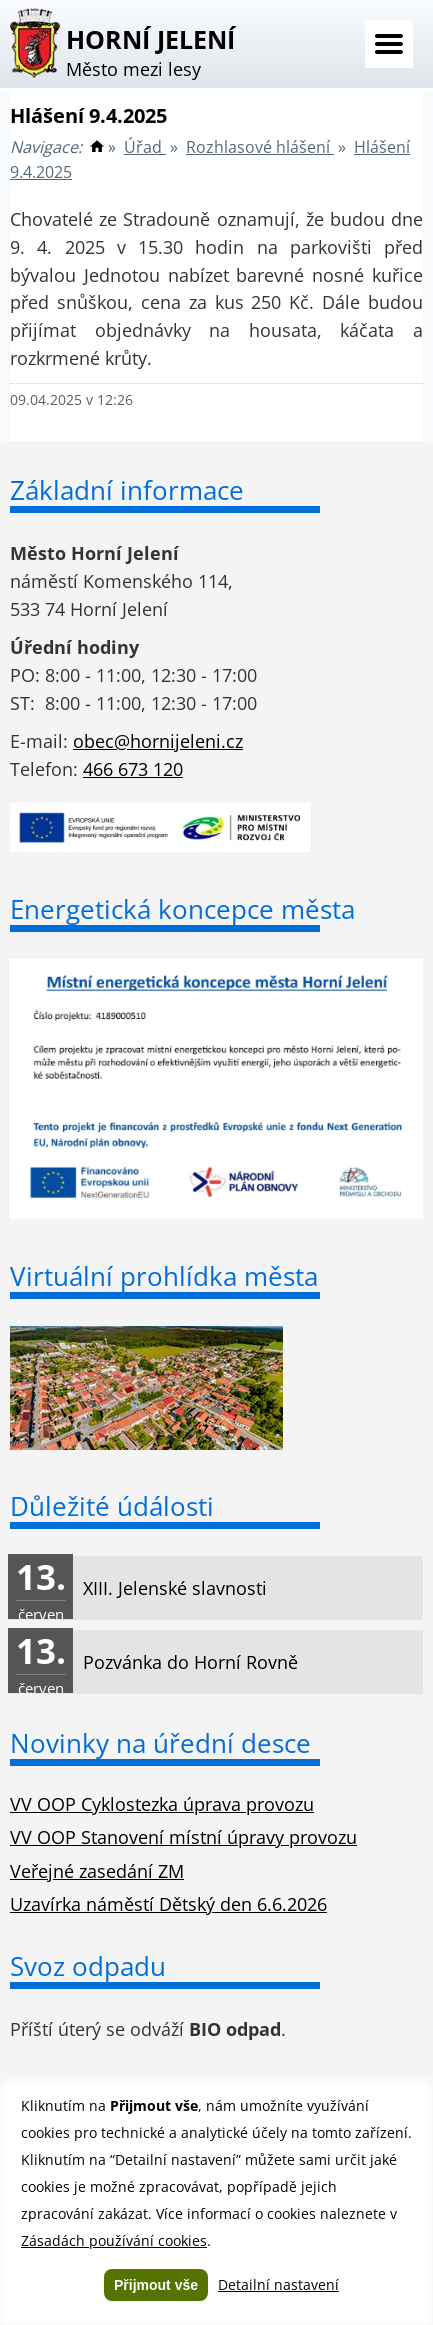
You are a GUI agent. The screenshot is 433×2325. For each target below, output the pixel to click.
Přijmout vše (156, 2285)
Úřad (145, 147)
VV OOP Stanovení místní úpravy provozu (183, 1837)
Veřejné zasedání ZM (97, 1871)
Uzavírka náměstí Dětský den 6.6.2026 (168, 1904)
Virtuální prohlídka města (164, 1276)
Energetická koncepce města (182, 909)
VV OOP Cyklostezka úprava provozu (162, 1804)
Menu (389, 44)
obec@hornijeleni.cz (158, 741)
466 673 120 (133, 769)
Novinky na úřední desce (160, 1743)
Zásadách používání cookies (114, 2240)
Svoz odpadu (88, 1966)
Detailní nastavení (278, 2284)
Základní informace (127, 490)
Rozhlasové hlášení (260, 147)
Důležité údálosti (112, 1506)
